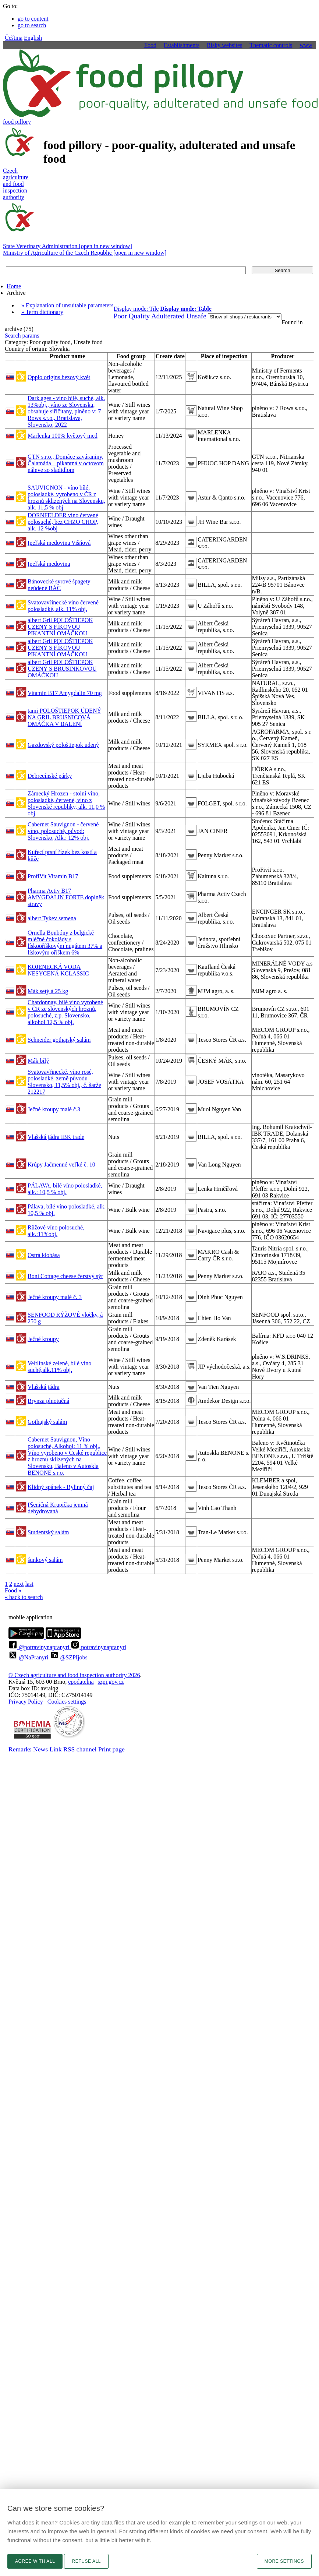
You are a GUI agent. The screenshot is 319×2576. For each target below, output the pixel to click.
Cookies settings (66, 1701)
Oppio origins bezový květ (59, 377)
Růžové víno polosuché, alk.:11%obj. (56, 1230)
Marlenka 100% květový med (63, 436)
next (19, 1584)
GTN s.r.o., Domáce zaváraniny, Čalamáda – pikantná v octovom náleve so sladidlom (66, 463)
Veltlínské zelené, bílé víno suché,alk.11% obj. (59, 1366)
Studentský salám (48, 1532)
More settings (284, 2561)
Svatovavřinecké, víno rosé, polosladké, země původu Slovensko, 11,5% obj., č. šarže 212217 (64, 1082)
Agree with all (35, 2561)
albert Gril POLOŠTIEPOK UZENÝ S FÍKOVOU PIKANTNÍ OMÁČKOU (60, 626)
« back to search (24, 1597)
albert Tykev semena (52, 918)
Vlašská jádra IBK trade (56, 1137)
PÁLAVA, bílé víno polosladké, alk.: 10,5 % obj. (65, 1188)
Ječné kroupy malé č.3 (54, 1109)
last (29, 1584)
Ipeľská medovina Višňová (59, 543)
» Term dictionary (42, 312)
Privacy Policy (25, 1701)
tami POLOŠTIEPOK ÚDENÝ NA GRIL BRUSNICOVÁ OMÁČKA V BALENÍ (64, 717)
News (40, 1749)
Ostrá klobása (44, 1255)
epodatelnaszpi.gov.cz (96, 1682)
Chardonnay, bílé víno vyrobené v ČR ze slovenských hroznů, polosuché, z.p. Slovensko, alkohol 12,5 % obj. (65, 1012)
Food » (13, 1590)
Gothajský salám (47, 1422)
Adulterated (168, 316)
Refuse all (86, 2561)
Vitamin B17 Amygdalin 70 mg (65, 693)
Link (55, 1749)
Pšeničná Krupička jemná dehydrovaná (58, 1508)
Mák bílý (38, 1061)
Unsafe (196, 316)
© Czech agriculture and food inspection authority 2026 (74, 1675)
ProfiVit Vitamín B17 (53, 876)
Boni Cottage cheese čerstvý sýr (65, 1276)
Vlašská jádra (44, 1387)
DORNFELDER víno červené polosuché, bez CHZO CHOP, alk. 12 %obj (63, 522)
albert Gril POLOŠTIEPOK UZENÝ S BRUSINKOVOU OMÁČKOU (62, 668)
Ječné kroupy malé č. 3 (55, 1297)
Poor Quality (132, 316)
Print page (111, 1749)
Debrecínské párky (50, 776)
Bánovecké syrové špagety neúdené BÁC (59, 584)
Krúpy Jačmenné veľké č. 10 (61, 1164)
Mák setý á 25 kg (48, 991)
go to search (32, 25)
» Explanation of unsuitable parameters (67, 305)
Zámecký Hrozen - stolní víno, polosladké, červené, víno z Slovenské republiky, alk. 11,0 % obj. (66, 803)
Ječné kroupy (43, 1339)
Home (14, 286)
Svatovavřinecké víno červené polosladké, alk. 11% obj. (63, 605)
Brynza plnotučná (48, 1401)
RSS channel (79, 1749)
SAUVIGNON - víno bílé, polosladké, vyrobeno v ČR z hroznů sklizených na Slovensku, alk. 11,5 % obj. (66, 497)
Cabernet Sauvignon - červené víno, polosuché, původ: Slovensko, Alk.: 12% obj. (63, 831)
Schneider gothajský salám (59, 1040)
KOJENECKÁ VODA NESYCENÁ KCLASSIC (58, 970)
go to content (33, 18)
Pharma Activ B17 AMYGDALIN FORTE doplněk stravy (66, 897)
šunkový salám (45, 1560)
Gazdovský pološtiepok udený (63, 745)
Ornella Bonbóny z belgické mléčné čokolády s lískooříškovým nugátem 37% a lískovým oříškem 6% (65, 942)
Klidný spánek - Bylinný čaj (61, 1487)
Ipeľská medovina (49, 564)
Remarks (20, 1749)
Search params (22, 335)
